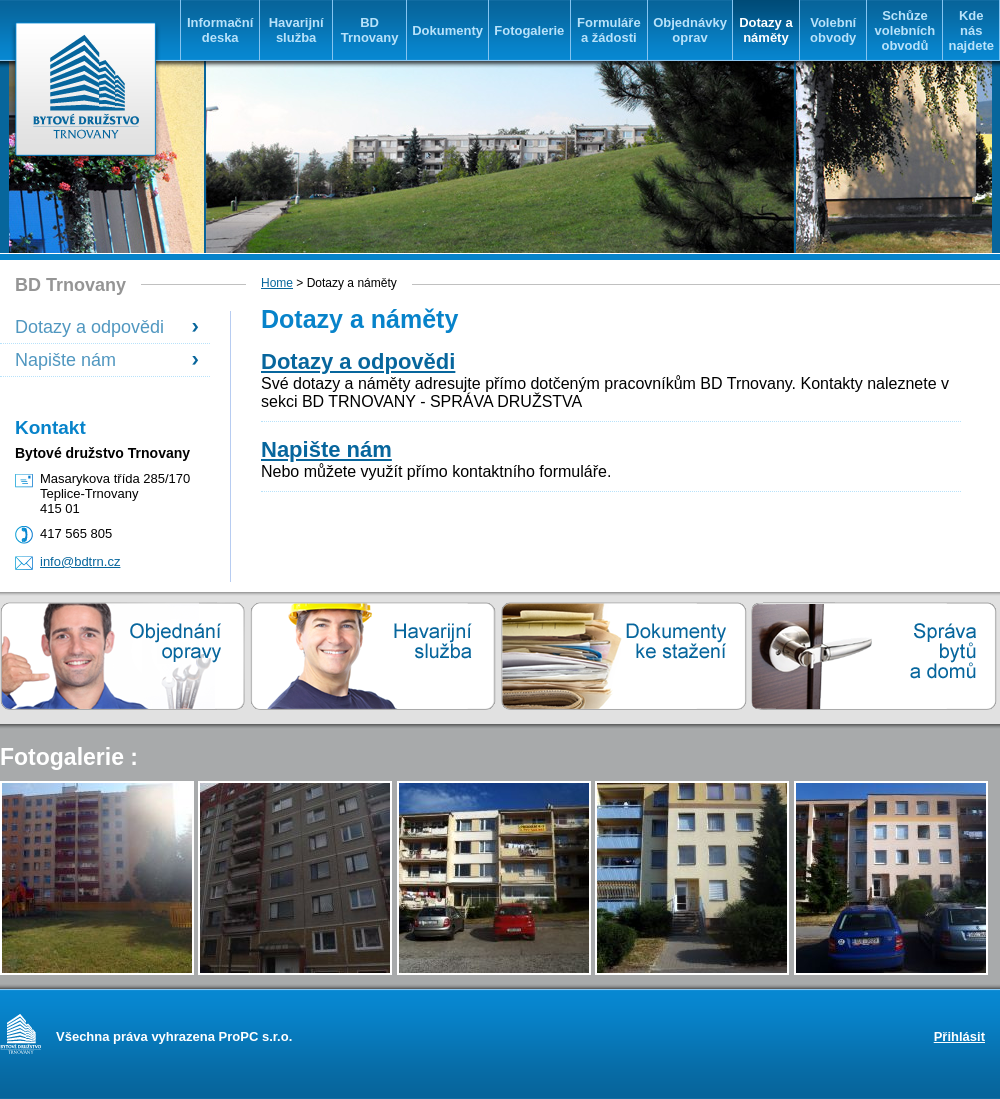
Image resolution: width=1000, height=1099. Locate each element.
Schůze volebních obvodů (905, 30)
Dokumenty (447, 30)
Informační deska (220, 30)
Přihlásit (959, 1036)
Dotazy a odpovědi (89, 327)
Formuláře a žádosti (609, 30)
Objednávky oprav (690, 30)
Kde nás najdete (971, 30)
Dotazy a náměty (765, 30)
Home (277, 283)
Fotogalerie (529, 30)
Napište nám (65, 360)
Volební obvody (833, 30)
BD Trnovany (370, 30)
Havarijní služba (296, 30)
